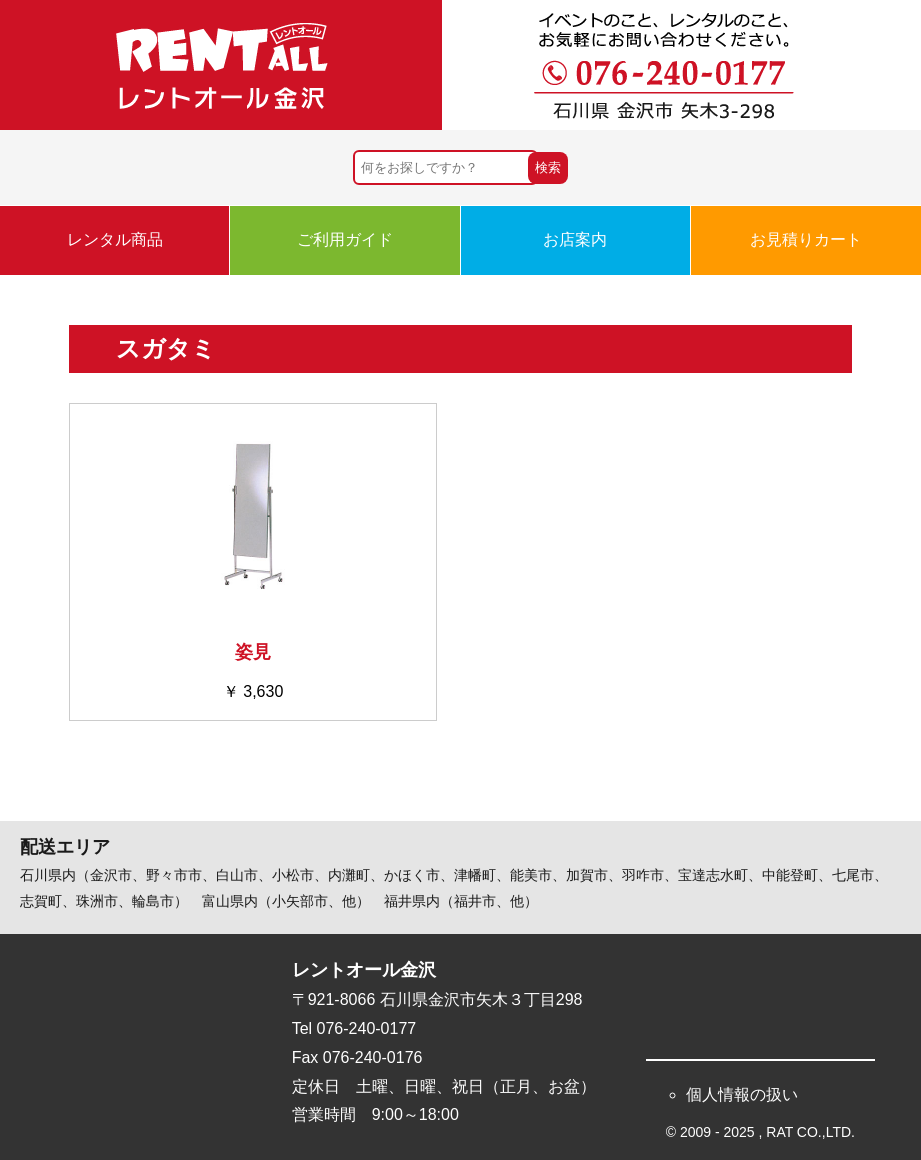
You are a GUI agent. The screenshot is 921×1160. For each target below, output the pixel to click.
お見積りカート (806, 239)
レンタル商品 (115, 239)
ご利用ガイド (345, 239)
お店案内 (575, 239)
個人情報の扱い (742, 1094)
